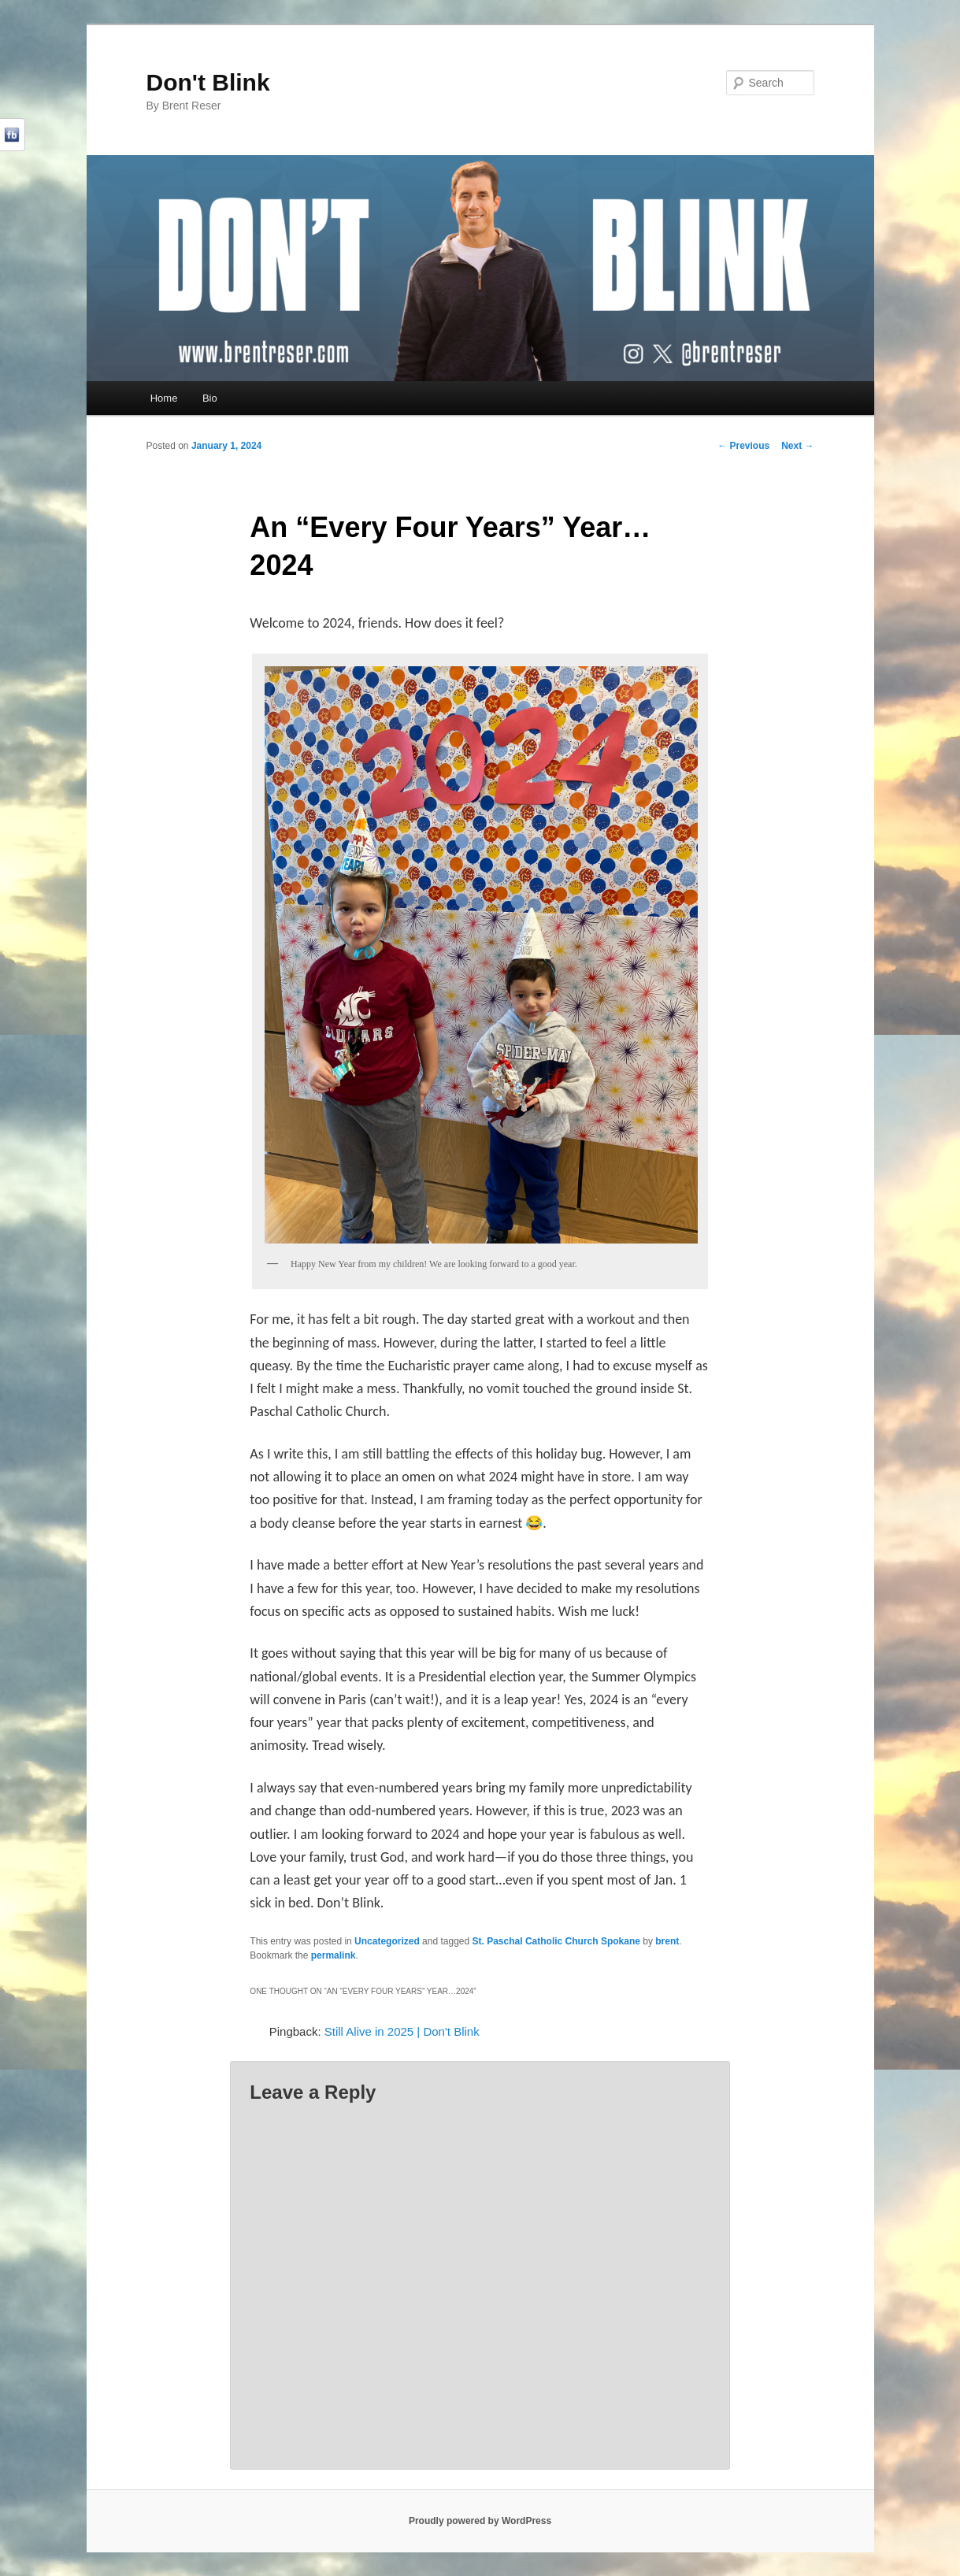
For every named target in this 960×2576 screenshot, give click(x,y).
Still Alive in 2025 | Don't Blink (402, 2031)
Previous (743, 445)
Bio (209, 398)
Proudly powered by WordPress (480, 2520)
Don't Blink (208, 82)
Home (164, 398)
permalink (333, 1955)
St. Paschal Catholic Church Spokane (556, 1941)
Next (797, 445)
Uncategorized (387, 1941)
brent (667, 1941)
